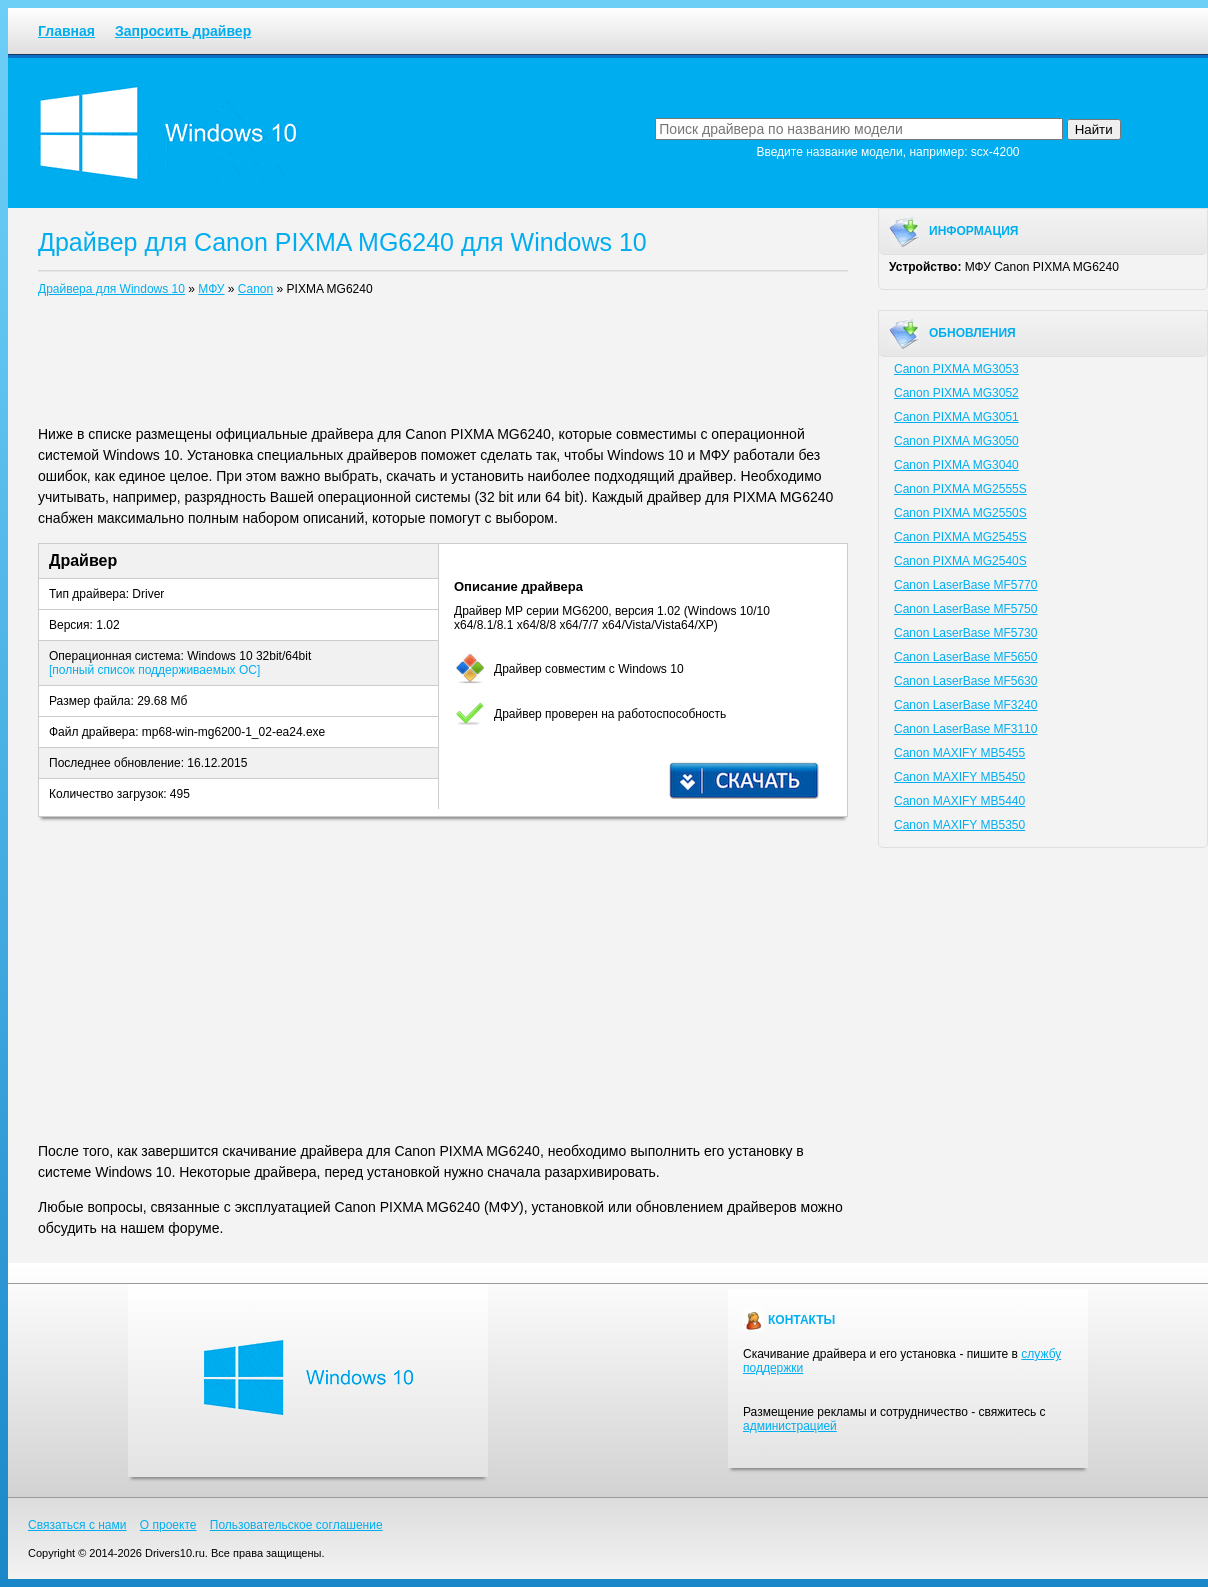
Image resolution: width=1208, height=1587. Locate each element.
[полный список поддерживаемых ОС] (154, 670)
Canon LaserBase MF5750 (965, 609)
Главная (66, 31)
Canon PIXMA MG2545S (960, 537)
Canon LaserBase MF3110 (965, 729)
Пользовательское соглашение (296, 1525)
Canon (255, 289)
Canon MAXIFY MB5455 (959, 753)
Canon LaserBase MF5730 (965, 633)
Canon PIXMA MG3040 (956, 465)
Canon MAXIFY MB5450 (959, 777)
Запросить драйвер (183, 31)
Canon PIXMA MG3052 (956, 393)
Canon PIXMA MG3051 (956, 417)
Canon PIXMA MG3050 (956, 441)
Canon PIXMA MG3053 (956, 369)
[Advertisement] (443, 365)
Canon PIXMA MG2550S (960, 513)
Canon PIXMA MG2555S (960, 489)
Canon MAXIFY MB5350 (959, 825)
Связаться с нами (77, 1525)
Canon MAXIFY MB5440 (959, 801)
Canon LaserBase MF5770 (965, 585)
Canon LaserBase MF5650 (965, 657)
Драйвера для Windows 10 (111, 289)
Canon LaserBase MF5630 (965, 681)
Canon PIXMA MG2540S (960, 561)
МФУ (211, 289)
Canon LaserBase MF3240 (965, 705)
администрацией (790, 1426)
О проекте (168, 1525)
